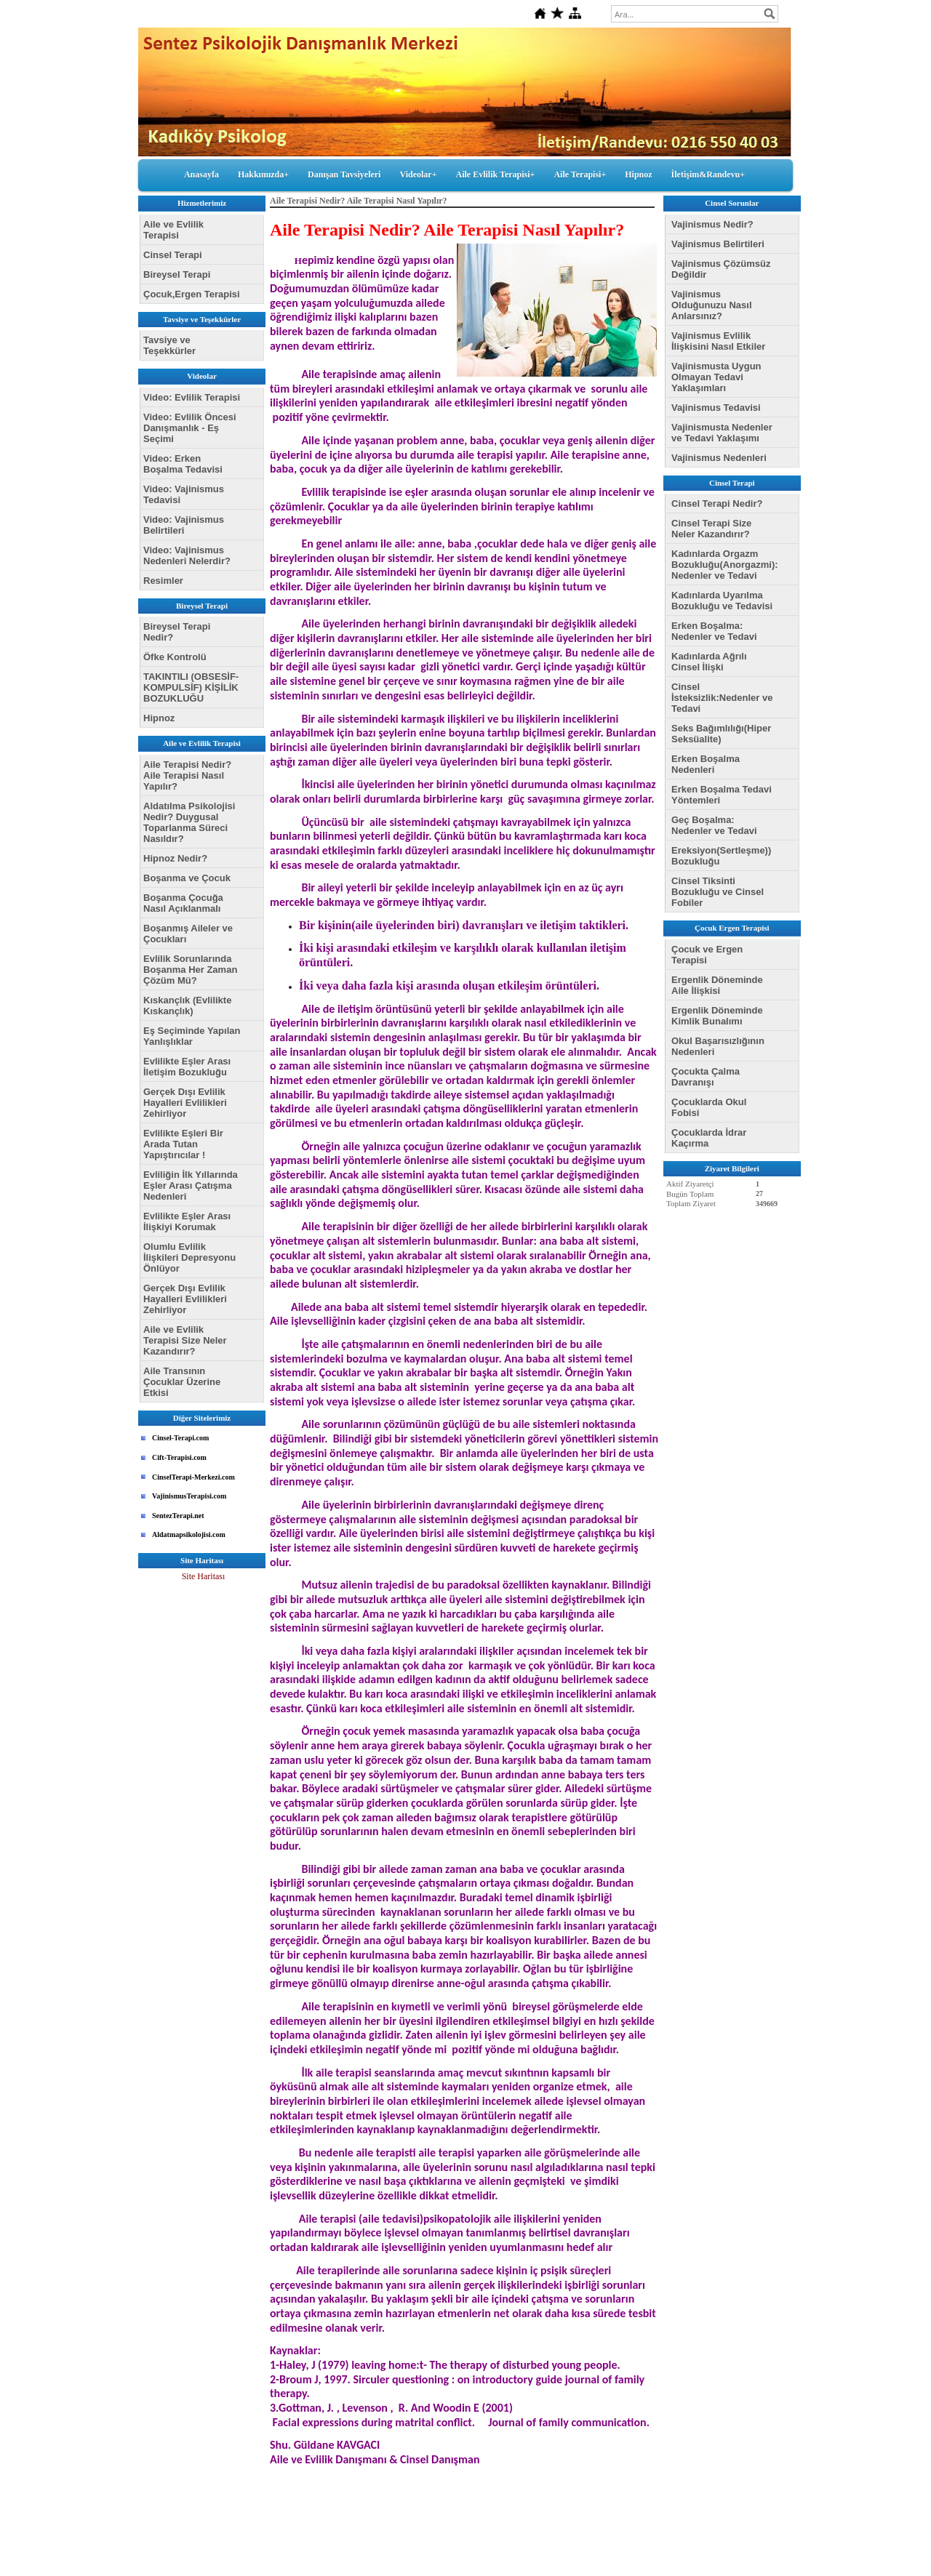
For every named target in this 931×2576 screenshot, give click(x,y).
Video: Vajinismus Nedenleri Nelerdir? (187, 555)
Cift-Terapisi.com (179, 1457)
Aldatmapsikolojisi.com (188, 1534)
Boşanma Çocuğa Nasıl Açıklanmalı (183, 903)
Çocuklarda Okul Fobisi (708, 1107)
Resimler (163, 580)
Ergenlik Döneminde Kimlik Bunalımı (717, 1016)
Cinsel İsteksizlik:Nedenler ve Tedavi (721, 697)
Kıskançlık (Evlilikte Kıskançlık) (187, 1005)
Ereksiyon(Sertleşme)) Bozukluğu (721, 856)
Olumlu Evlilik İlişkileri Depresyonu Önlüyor (189, 1257)
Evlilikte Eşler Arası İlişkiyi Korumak (187, 1221)
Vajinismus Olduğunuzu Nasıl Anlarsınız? (711, 305)
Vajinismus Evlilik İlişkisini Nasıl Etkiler (718, 341)
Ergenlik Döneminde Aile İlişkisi (717, 985)
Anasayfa (201, 174)
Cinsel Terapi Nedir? (716, 503)
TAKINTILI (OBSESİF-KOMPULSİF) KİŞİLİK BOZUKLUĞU (191, 687)
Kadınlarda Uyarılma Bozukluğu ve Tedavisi (721, 600)
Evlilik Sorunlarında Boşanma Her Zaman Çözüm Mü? (190, 969)
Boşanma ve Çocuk (187, 877)
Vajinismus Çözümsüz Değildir (721, 269)
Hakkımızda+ (263, 174)
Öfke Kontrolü (175, 656)
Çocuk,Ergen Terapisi (191, 294)
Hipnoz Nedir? (175, 858)
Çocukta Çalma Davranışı (705, 1077)
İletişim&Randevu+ (708, 174)
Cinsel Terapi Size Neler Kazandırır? (711, 528)
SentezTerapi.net (178, 1516)
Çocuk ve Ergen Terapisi (707, 955)
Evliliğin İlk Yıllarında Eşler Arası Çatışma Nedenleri (190, 1185)
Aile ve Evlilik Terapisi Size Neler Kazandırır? (185, 1340)
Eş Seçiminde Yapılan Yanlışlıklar (191, 1036)
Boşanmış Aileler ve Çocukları (188, 933)
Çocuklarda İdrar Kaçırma (708, 1138)
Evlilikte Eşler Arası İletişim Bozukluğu (187, 1067)
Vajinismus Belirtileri (717, 243)
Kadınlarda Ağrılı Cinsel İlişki (709, 662)
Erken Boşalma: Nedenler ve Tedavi (714, 631)
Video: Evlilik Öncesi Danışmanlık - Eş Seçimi (189, 428)
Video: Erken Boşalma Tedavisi (183, 464)
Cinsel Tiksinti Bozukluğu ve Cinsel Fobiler (717, 891)
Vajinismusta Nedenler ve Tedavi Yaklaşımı (721, 433)
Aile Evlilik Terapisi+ (495, 174)
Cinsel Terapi (172, 254)
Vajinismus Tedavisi (716, 407)
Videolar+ (417, 174)
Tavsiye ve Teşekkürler (169, 345)
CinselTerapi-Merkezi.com (193, 1477)
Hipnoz (638, 174)
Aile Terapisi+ (580, 174)
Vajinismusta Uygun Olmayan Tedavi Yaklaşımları (716, 377)
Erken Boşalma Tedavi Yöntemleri (721, 795)
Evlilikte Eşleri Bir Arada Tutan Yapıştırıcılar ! (183, 1144)
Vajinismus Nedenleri (719, 457)
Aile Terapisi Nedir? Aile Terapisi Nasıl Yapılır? (187, 775)
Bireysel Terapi (176, 274)
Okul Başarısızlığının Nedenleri (717, 1046)
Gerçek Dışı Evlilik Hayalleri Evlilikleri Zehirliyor (185, 1102)
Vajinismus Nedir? (712, 224)
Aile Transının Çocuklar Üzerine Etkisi (181, 1381)
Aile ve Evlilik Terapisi (173, 230)
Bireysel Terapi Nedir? (176, 632)
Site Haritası (203, 1576)
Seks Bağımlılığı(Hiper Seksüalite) (721, 734)
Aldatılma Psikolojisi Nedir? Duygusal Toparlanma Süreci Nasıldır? (189, 822)
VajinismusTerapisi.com (189, 1496)
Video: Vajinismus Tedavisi (183, 494)
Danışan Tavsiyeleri (344, 174)
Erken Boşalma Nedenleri (705, 764)
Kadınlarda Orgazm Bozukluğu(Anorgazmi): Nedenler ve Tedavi (724, 564)
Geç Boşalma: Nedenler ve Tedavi (714, 825)
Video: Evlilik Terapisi (191, 397)
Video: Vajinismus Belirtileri (183, 525)
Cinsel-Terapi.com (180, 1438)
